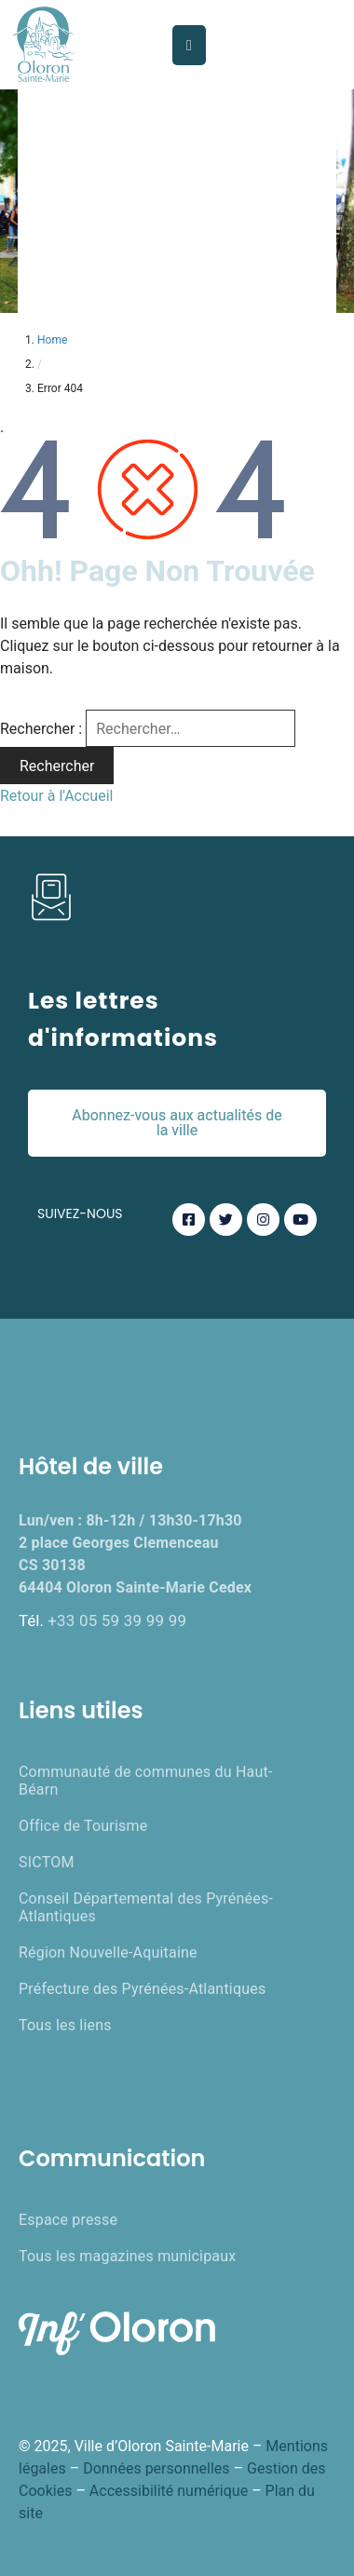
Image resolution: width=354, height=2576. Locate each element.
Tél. (102, 1620)
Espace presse (68, 2220)
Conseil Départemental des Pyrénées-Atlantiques (146, 1907)
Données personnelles (156, 2468)
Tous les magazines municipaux (127, 2256)
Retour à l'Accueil (56, 796)
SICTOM (47, 1862)
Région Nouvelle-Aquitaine (108, 1952)
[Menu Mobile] (189, 45)
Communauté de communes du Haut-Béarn (145, 1780)
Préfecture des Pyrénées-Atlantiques (142, 1989)
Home (52, 339)
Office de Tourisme (83, 1826)
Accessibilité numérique (168, 2491)
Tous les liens (65, 2025)
